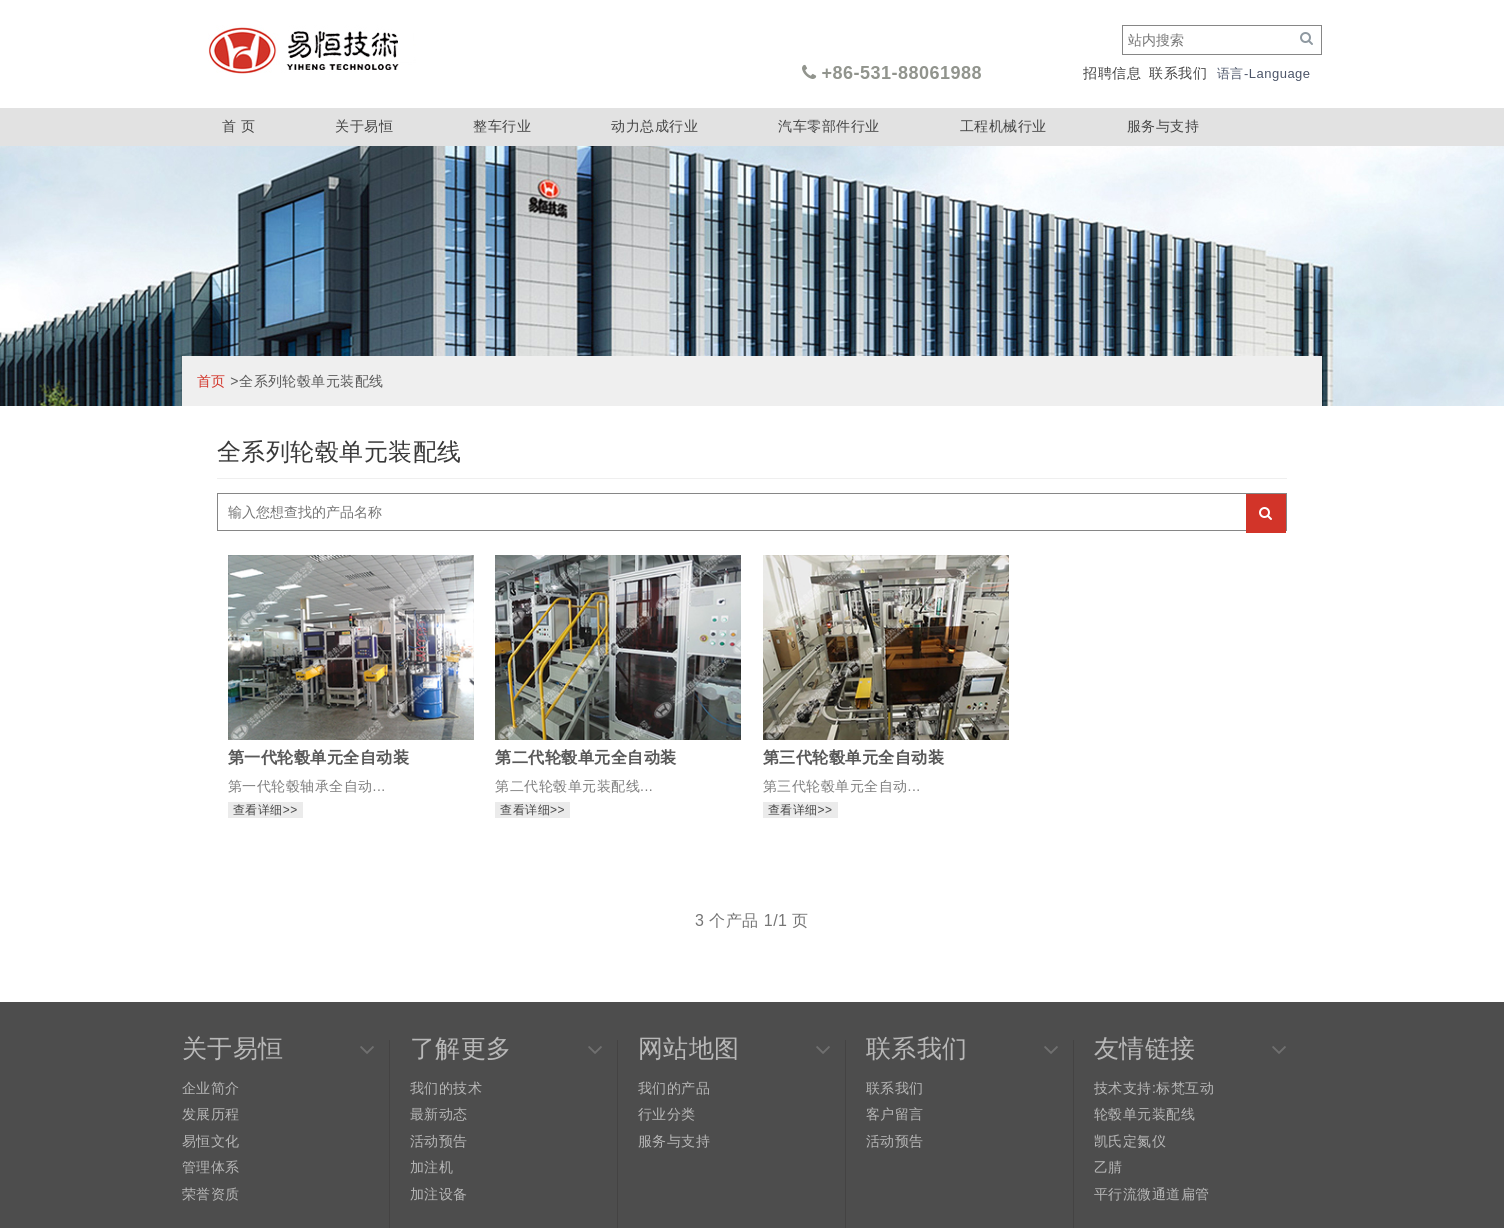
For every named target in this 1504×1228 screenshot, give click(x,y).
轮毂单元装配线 (1144, 1114)
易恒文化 (211, 1141)
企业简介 (211, 1088)
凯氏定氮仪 (1130, 1141)
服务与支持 (1163, 126)
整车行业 (502, 126)
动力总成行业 (654, 126)
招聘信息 (1112, 73)
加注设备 (439, 1194)
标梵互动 (1185, 1088)
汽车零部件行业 (828, 126)
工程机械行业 (1003, 126)
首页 (211, 381)
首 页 (238, 126)
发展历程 (211, 1114)
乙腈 (1108, 1167)
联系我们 (1178, 73)
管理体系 (211, 1167)
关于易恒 (364, 126)
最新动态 (439, 1114)
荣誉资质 (211, 1194)
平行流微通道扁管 (1152, 1194)
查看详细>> (265, 810)
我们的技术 (446, 1088)
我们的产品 (674, 1088)
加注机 (431, 1167)
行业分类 (667, 1114)
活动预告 (439, 1141)
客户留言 (895, 1114)
